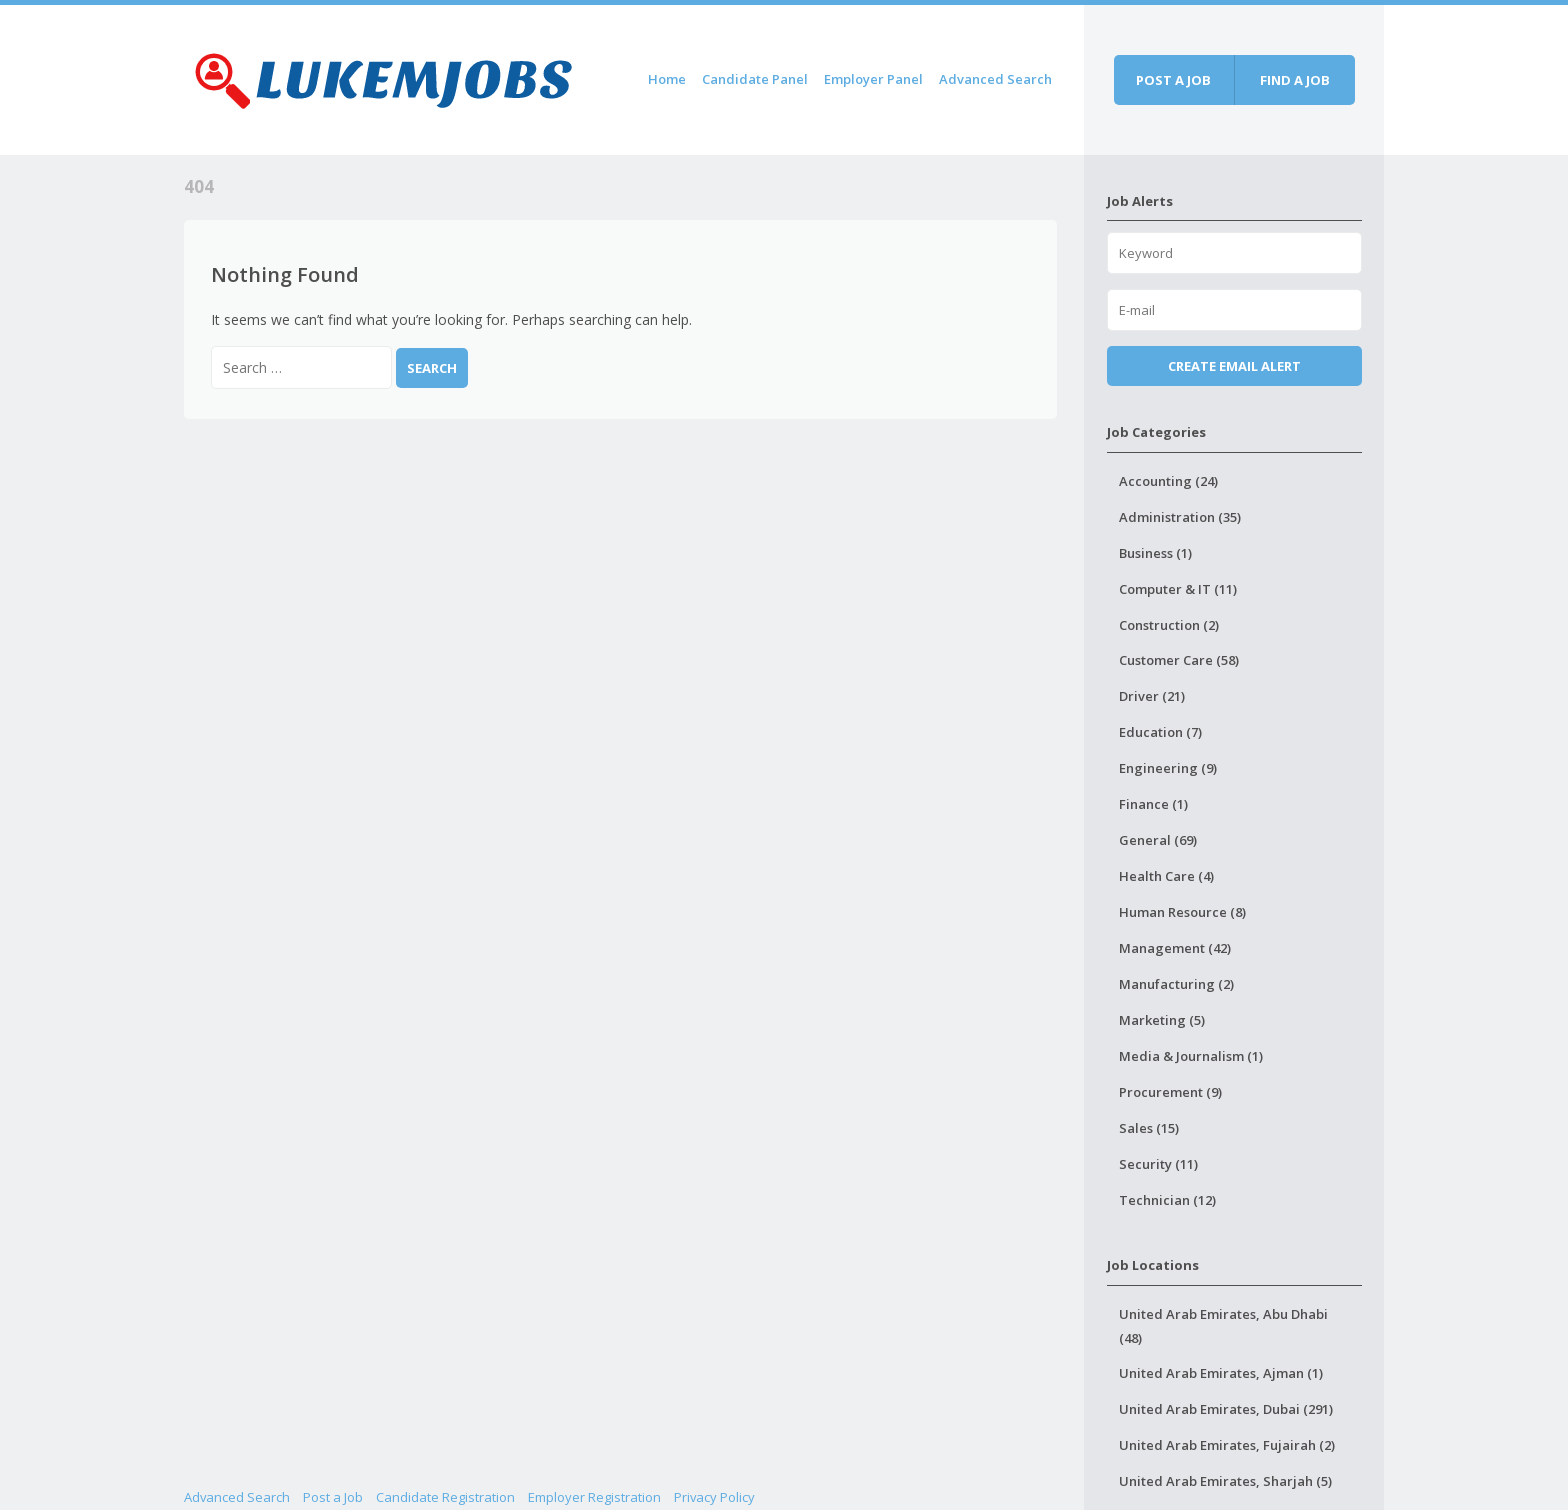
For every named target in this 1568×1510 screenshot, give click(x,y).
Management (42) (1175, 948)
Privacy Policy (714, 1497)
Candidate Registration (445, 1497)
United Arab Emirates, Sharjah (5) (1225, 1481)
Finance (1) (1153, 804)
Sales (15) (1149, 1128)
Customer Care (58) (1179, 660)
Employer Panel (873, 79)
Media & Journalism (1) (1191, 1056)
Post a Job (333, 1497)
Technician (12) (1167, 1200)
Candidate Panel (755, 79)
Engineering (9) (1168, 768)
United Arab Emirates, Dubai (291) (1226, 1409)
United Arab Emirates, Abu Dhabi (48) (1223, 1326)
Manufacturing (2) (1176, 984)
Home (667, 79)
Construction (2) (1169, 625)
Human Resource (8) (1182, 912)
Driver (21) (1152, 696)
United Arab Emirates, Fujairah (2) (1227, 1445)
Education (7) (1160, 732)
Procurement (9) (1170, 1092)
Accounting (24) (1168, 481)
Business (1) (1155, 553)
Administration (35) (1180, 517)
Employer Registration (594, 1497)
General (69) (1158, 840)
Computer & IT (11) (1178, 589)
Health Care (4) (1166, 876)
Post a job (1173, 80)
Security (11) (1158, 1164)
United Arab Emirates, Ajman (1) (1221, 1373)
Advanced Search (995, 79)
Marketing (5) (1162, 1020)
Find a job (1295, 80)
